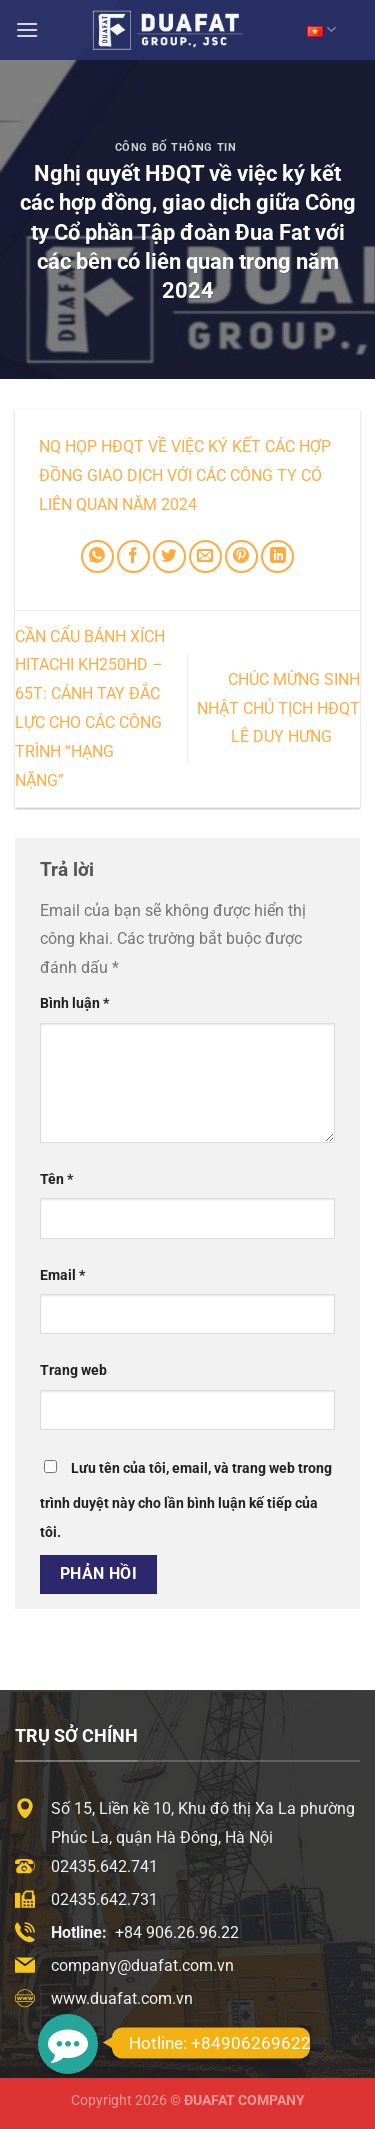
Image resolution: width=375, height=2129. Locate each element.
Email (62, 1275)
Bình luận (74, 1003)
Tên (56, 1179)
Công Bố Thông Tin (176, 147)
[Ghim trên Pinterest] (241, 556)
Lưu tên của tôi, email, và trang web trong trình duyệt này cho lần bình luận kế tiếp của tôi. (186, 1500)
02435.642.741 (104, 1866)
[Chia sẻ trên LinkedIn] (277, 556)
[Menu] (27, 29)
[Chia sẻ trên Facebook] (133, 556)
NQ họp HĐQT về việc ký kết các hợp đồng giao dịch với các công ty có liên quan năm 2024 (185, 475)
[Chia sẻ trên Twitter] (169, 556)
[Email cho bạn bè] (205, 556)
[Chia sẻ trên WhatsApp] (97, 556)
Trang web (73, 1370)
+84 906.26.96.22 (177, 1932)
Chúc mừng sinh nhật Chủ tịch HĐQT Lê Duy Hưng (278, 708)
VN (321, 29)
